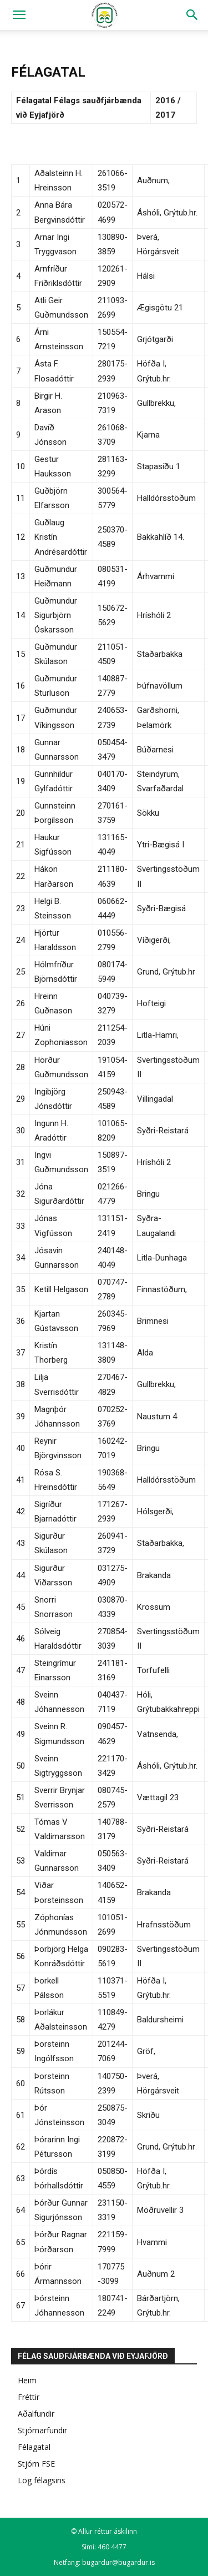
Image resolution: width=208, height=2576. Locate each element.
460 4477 (112, 2547)
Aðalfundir (36, 2413)
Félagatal (34, 2447)
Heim (27, 2380)
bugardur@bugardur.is (118, 2562)
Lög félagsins (41, 2480)
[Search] (192, 15)
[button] (19, 15)
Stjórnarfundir (42, 2430)
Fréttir (28, 2397)
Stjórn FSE (36, 2463)
